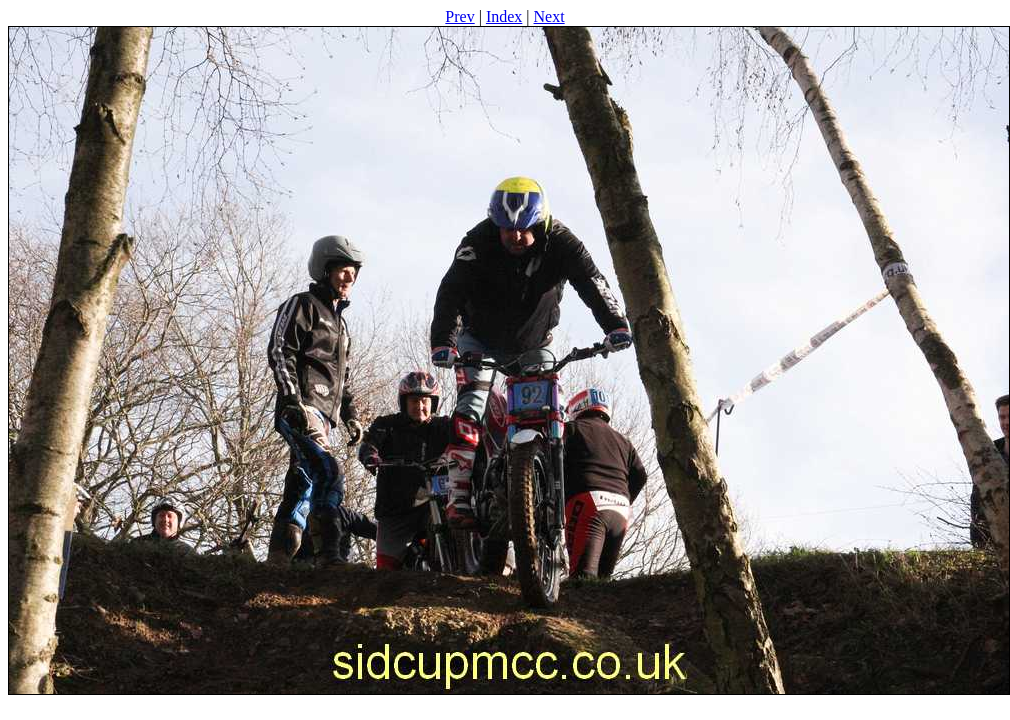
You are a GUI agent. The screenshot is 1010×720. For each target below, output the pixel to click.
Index (504, 16)
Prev (459, 16)
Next (549, 16)
